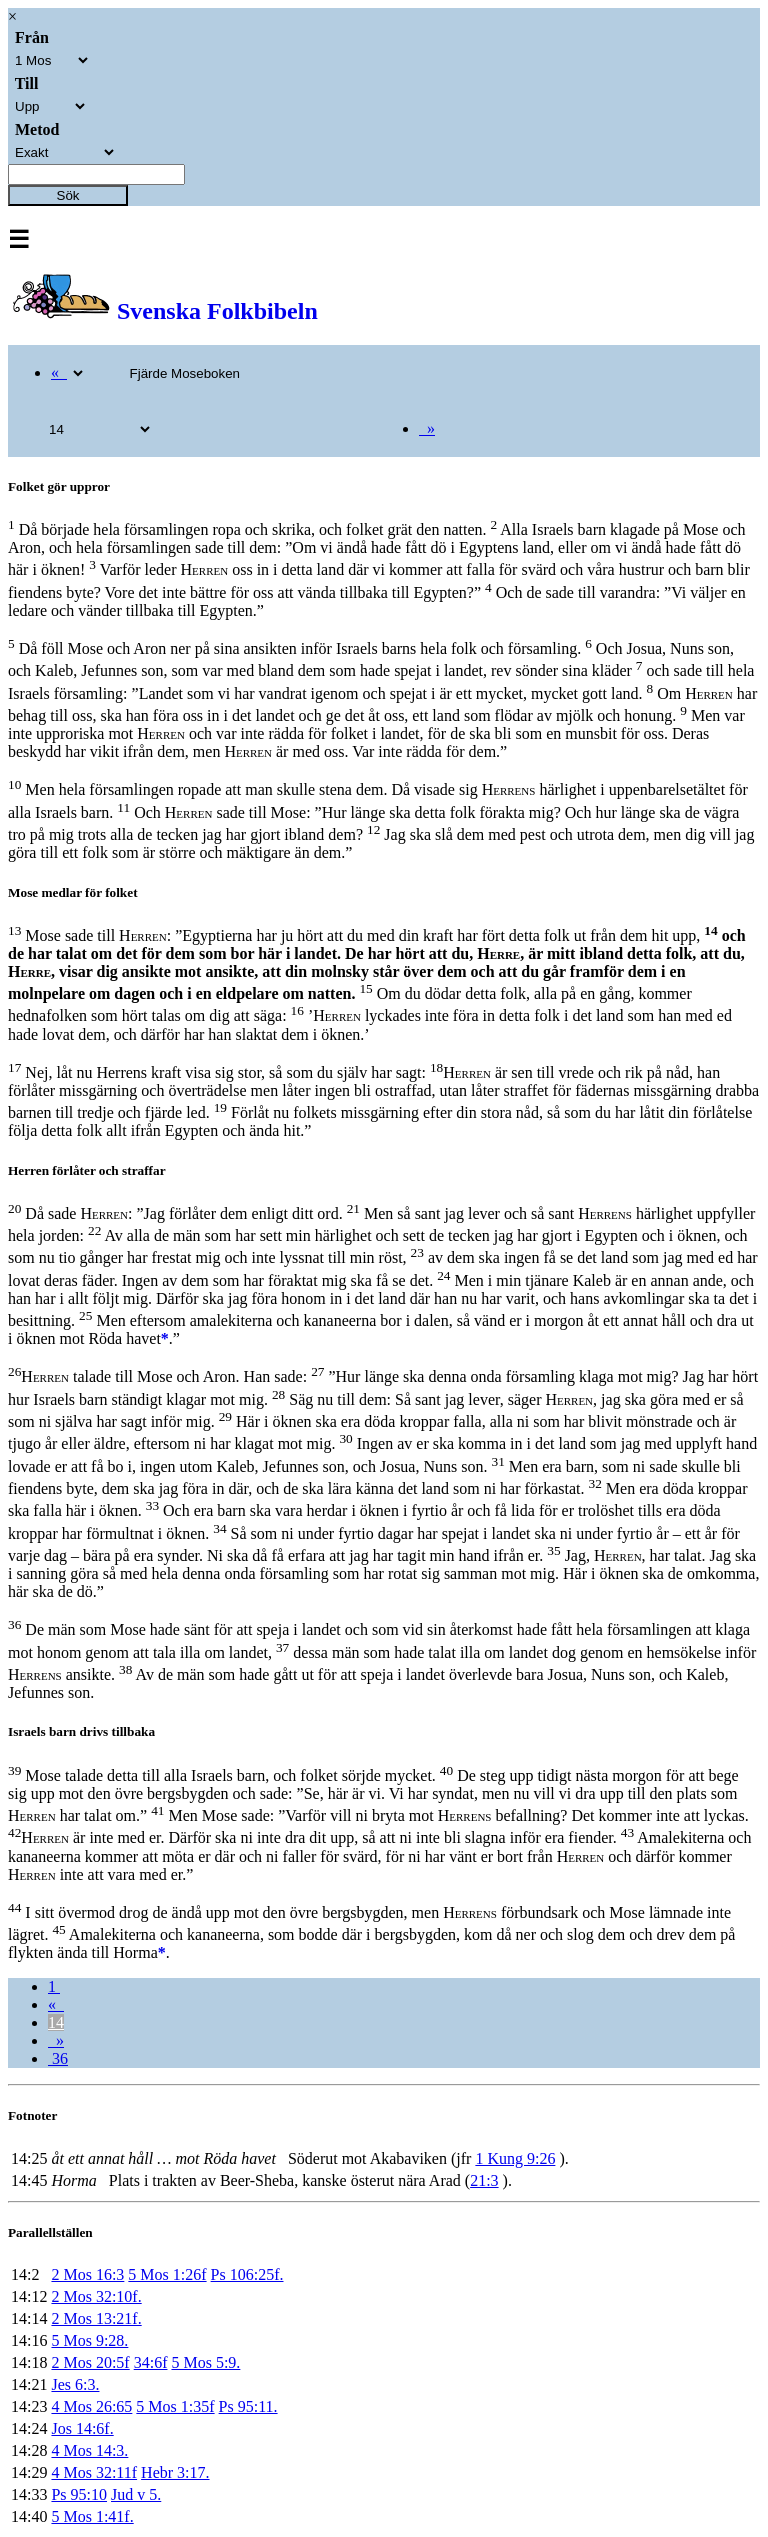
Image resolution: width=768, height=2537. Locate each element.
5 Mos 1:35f (175, 2406)
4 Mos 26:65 (91, 2406)
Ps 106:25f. (247, 2274)
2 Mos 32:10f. (96, 2296)
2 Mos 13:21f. (96, 2318)
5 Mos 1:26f (167, 2274)
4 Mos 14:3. (89, 2450)
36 (58, 2058)
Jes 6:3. (75, 2384)
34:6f (151, 2362)
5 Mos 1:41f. (92, 2516)
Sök (68, 195)
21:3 (484, 2180)
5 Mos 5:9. (205, 2362)
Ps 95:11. (248, 2406)
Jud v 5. (136, 2494)
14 (56, 2022)
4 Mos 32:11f (94, 2472)
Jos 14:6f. (82, 2428)
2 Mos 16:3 (87, 2274)
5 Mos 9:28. (89, 2340)
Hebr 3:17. (175, 2472)
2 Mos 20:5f (90, 2362)
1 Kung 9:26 (515, 2158)
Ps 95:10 (79, 2494)
